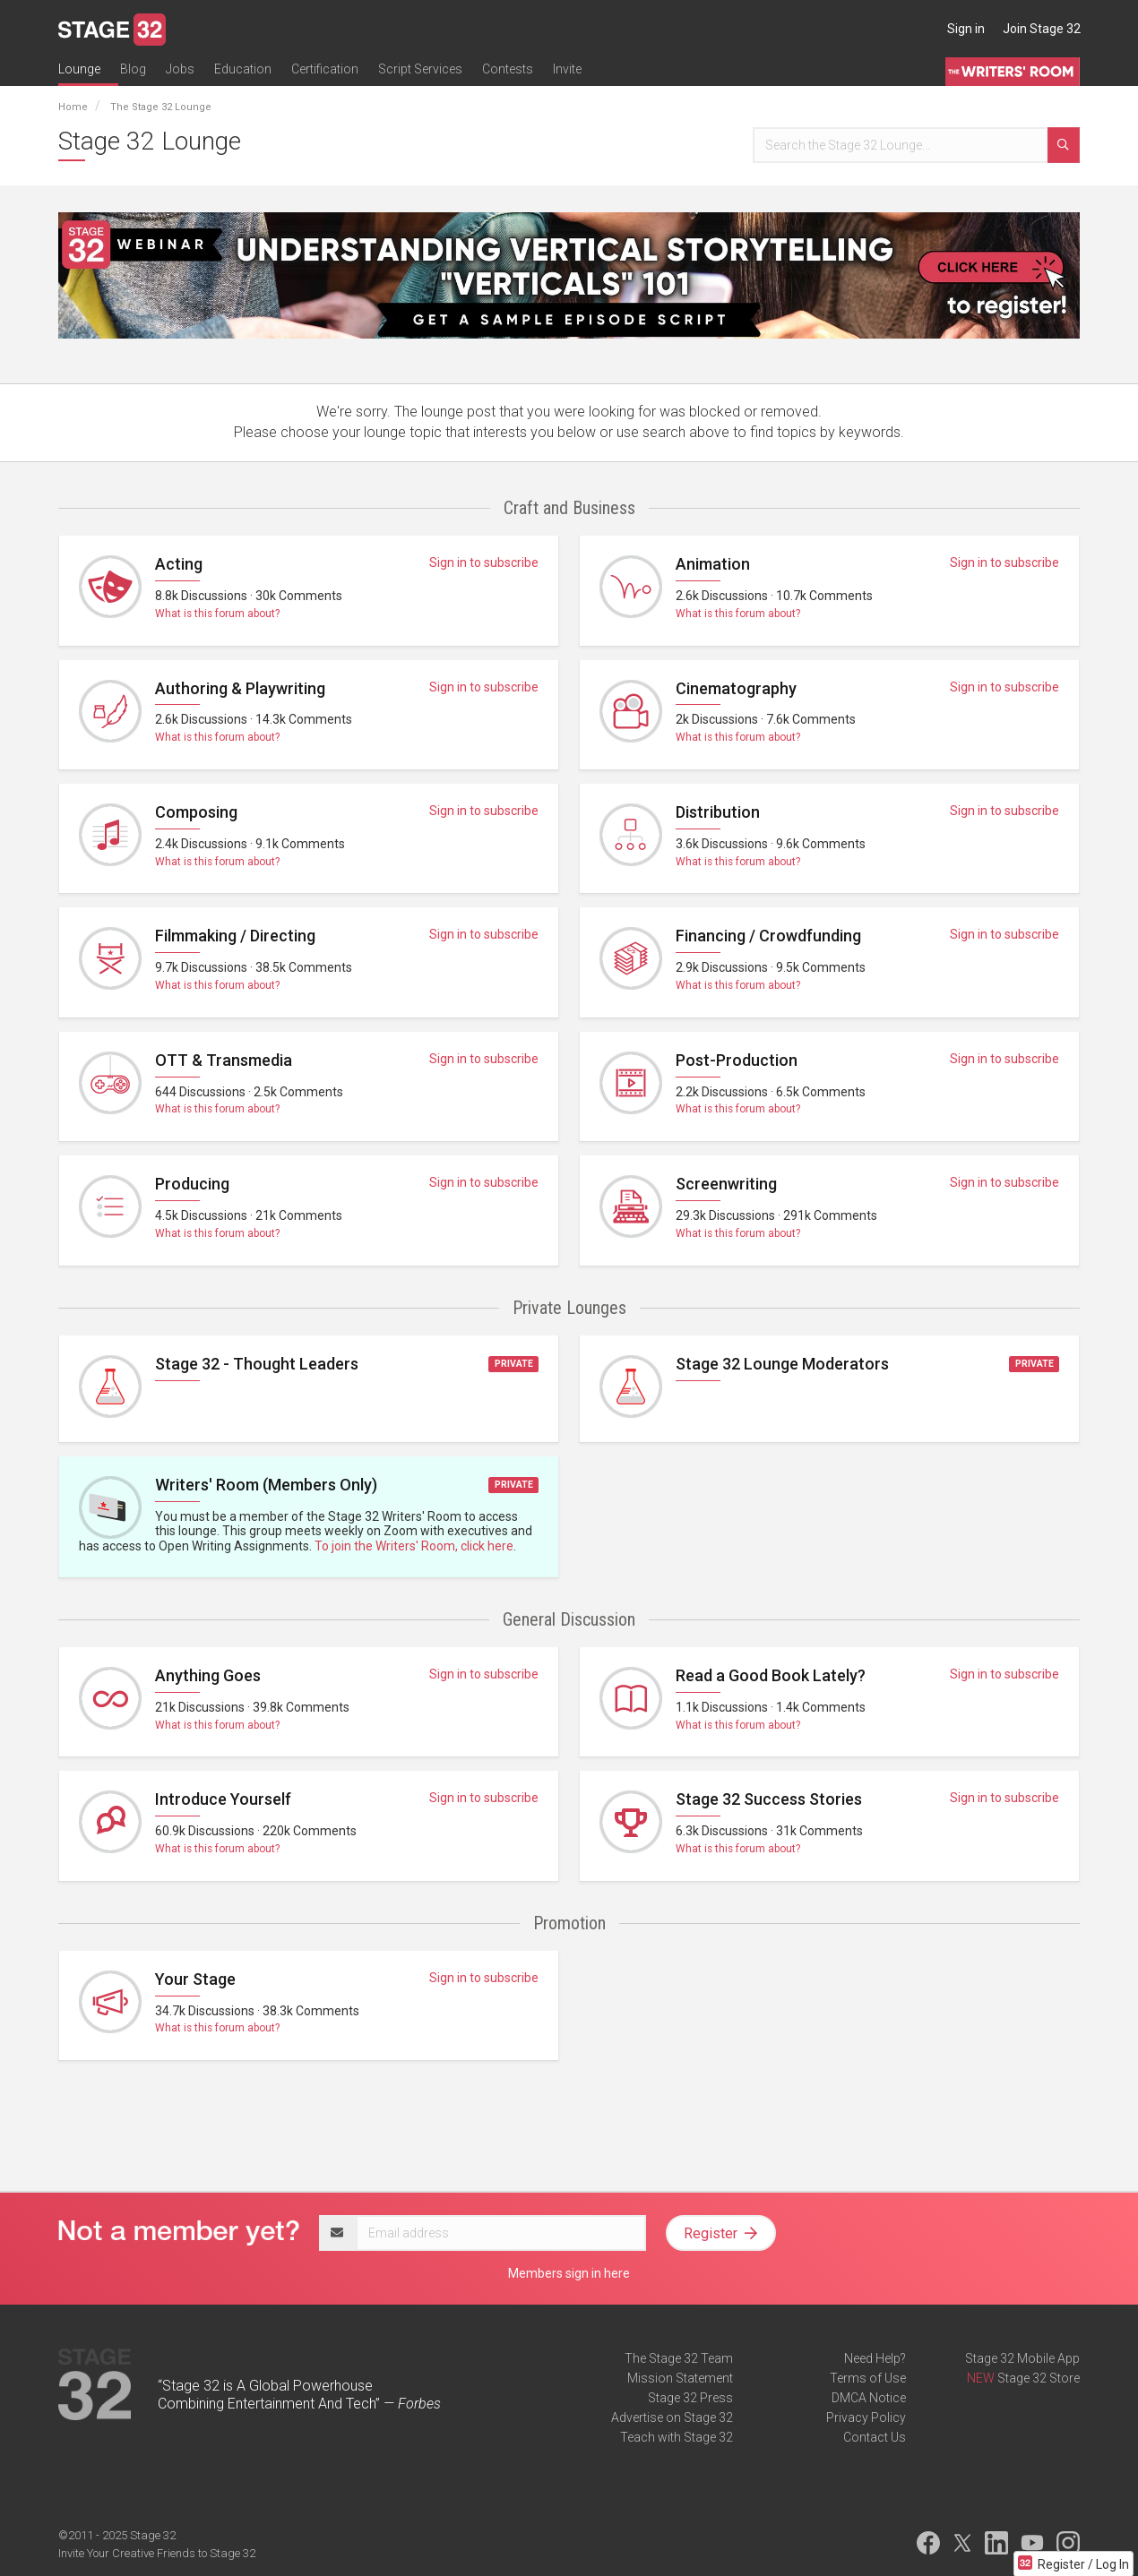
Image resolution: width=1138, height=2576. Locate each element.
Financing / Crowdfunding (768, 935)
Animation (713, 563)
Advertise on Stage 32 (672, 2417)
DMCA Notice (869, 2398)
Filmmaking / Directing (235, 935)
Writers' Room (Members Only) (266, 1484)
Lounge (79, 69)
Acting (179, 563)
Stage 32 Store (1038, 2378)
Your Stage (195, 1979)
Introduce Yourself (223, 1799)
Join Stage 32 (1042, 28)
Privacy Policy (866, 2417)
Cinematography (736, 688)
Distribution (718, 812)
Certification (324, 69)
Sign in (966, 28)
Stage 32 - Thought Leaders (256, 1363)
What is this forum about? (217, 613)
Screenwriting (726, 1183)
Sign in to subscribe (484, 562)
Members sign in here (569, 2273)
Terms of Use (868, 2378)
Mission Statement (680, 2378)
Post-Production (736, 1060)
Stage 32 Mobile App (1022, 2358)
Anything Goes (208, 1675)
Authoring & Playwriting (240, 688)
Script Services (420, 69)
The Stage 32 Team (679, 2358)
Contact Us (874, 2437)
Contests (507, 69)
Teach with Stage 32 (676, 2437)
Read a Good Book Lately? (771, 1675)
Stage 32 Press (690, 2398)
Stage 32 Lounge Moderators (782, 1363)
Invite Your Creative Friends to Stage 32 (156, 2553)
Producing (192, 1183)
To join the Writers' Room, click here (414, 1546)
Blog (133, 69)
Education (243, 69)
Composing (196, 812)
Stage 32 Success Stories (769, 1799)
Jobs (180, 69)
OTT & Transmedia (223, 1060)
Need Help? (875, 2358)
